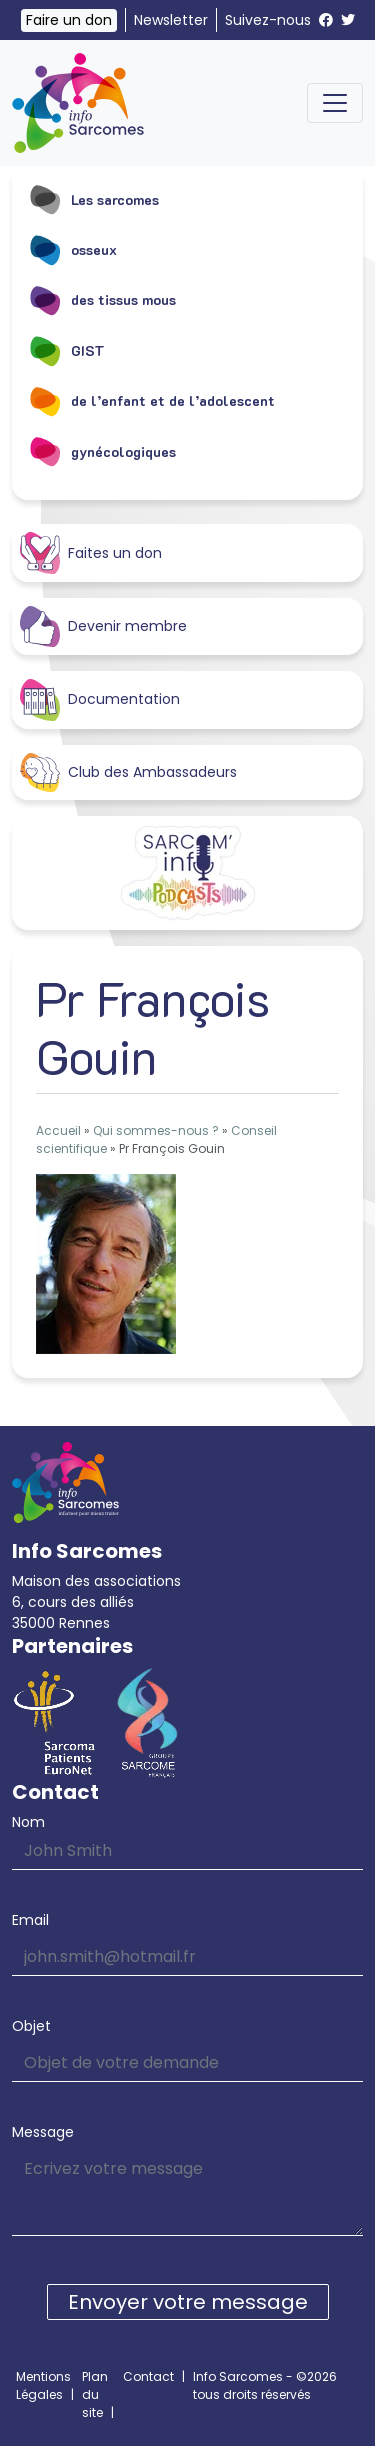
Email (30, 1920)
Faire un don (69, 20)
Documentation (100, 699)
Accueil (58, 1130)
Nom (28, 1822)
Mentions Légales (43, 2385)
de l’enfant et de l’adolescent (151, 401)
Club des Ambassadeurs (128, 773)
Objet (31, 2026)
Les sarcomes (93, 199)
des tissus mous (102, 300)
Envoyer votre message (188, 2302)
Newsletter (171, 20)
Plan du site (95, 2394)
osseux (72, 249)
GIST (66, 350)
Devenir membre (103, 626)
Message (43, 2132)
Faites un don (91, 552)
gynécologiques (102, 451)
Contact (148, 2376)
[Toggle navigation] (335, 103)
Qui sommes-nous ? (156, 1130)
